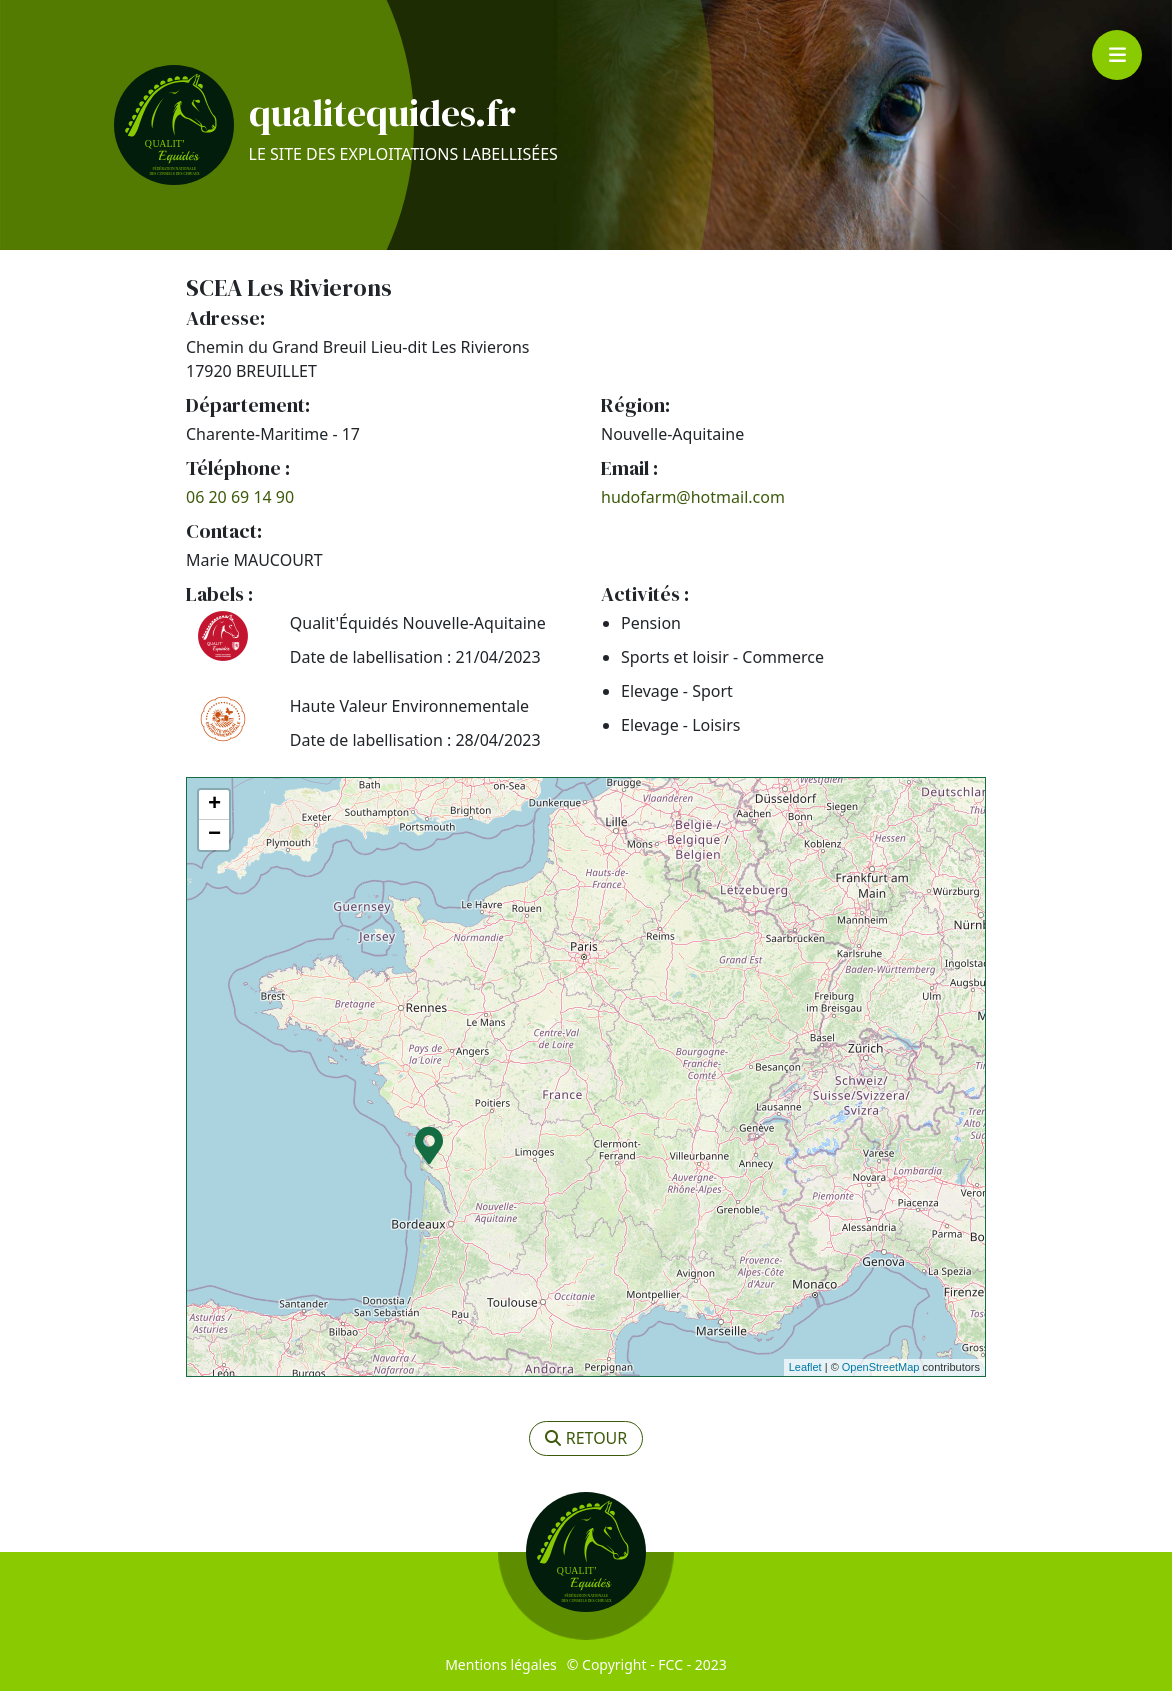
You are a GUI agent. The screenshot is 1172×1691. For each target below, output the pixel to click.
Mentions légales (501, 1664)
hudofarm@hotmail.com (693, 497)
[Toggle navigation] (1117, 55)
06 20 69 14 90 (240, 497)
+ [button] (214, 805)
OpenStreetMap (881, 1367)
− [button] (214, 835)
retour (586, 1438)
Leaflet (805, 1367)
